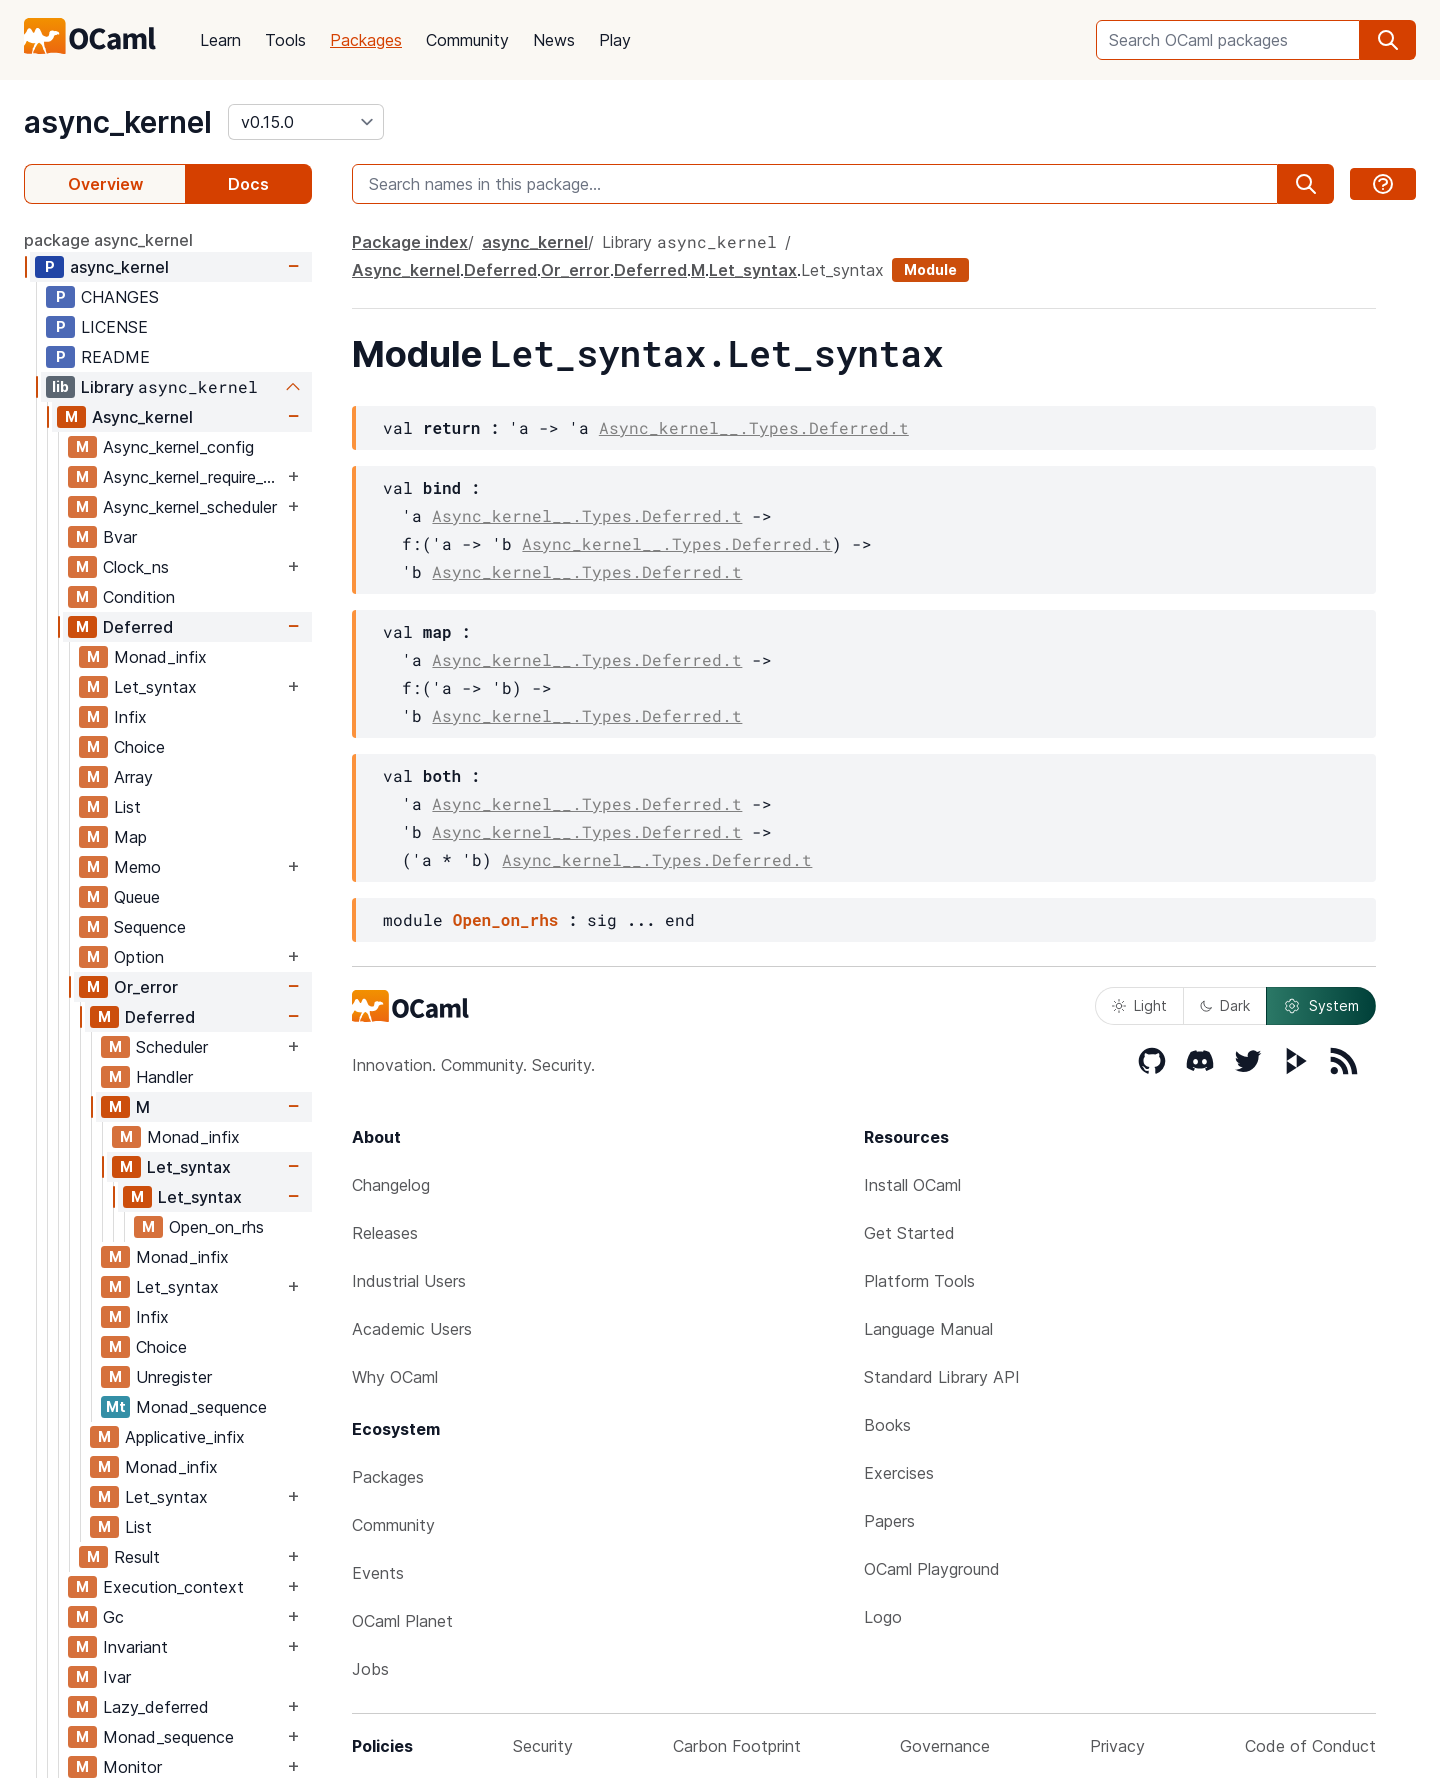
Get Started (909, 1233)
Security (543, 1746)
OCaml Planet (402, 1621)
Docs (248, 184)
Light (1139, 1005)
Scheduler (172, 1047)
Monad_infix (160, 657)
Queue (137, 897)
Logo (883, 1617)
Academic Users (412, 1329)
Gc (113, 1617)
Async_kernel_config (178, 447)
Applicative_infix (185, 1437)
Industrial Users (409, 1281)
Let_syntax (155, 687)
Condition (139, 597)
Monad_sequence (201, 1407)
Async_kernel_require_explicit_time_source (193, 477)
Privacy (1117, 1746)
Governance (945, 1746)
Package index (410, 242)
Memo (137, 867)
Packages (366, 40)
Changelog (391, 1185)
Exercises (899, 1473)
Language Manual (928, 1329)
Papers (889, 1521)
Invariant (135, 1647)
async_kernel (118, 122)
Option (139, 957)
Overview (105, 184)
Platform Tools (919, 1281)
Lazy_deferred (156, 1707)
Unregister (174, 1377)
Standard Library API (942, 1377)
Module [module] (930, 269)
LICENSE (114, 327)
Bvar (120, 537)
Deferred (138, 627)
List (127, 807)
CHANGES (120, 297)
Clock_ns (136, 567)
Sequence (150, 927)
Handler (164, 1077)
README (115, 357)
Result (137, 1557)
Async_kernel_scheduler (190, 507)
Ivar (117, 1677)
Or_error (146, 987)
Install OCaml (912, 1185)
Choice (139, 747)
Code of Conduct (1310, 1746)
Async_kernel (142, 417)
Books (887, 1425)
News (554, 40)
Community (467, 40)
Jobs (370, 1669)
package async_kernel (108, 240)
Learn (220, 40)
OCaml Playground (932, 1569)
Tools (285, 40)
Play (615, 40)
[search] (1388, 40)
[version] (306, 122)
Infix (130, 717)
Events (378, 1573)
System (1321, 1006)
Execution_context (173, 1587)
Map (130, 837)
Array (133, 777)
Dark (1225, 1005)
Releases (385, 1233)
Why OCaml (395, 1377)
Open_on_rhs (216, 1227)
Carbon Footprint (737, 1746)
